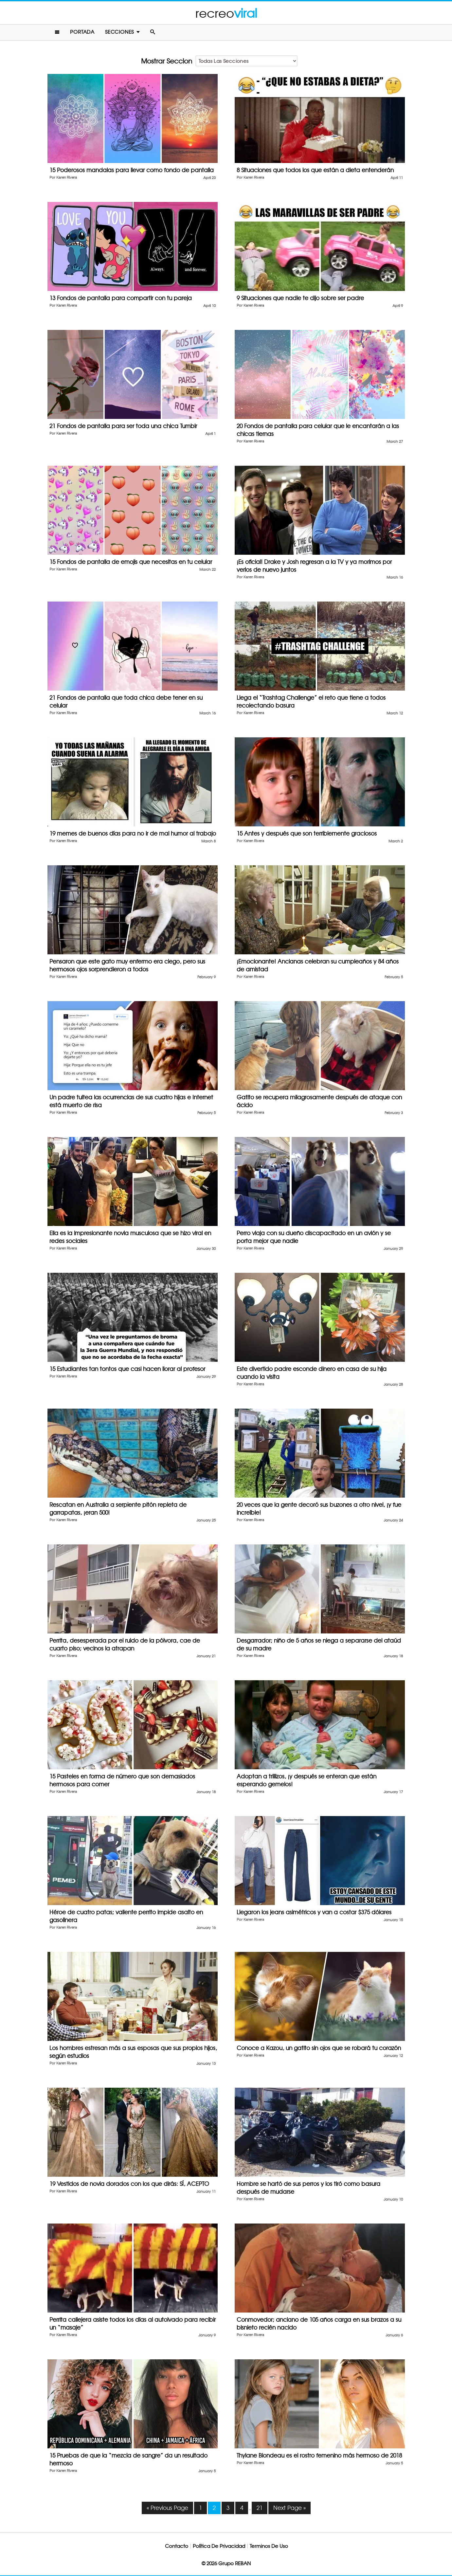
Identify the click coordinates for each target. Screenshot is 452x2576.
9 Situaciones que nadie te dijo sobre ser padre (300, 297)
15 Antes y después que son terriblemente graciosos (307, 832)
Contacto (176, 2545)
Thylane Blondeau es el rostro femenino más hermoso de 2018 (319, 2454)
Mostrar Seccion (166, 60)
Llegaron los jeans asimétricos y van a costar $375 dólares (314, 1911)
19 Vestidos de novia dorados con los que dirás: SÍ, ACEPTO (129, 2183)
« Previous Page (167, 2507)
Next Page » (289, 2507)
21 (259, 2507)
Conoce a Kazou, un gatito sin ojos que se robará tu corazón (319, 2047)
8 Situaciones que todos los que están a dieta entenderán (315, 169)
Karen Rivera (66, 177)
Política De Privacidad (219, 2545)
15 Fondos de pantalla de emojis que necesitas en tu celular (130, 561)
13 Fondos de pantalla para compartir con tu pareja (120, 297)
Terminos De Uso (269, 2545)
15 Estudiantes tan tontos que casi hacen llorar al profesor (127, 1368)
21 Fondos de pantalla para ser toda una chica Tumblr (123, 425)
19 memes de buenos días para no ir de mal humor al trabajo (132, 832)
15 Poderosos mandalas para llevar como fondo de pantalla (131, 169)
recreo (226, 12)
